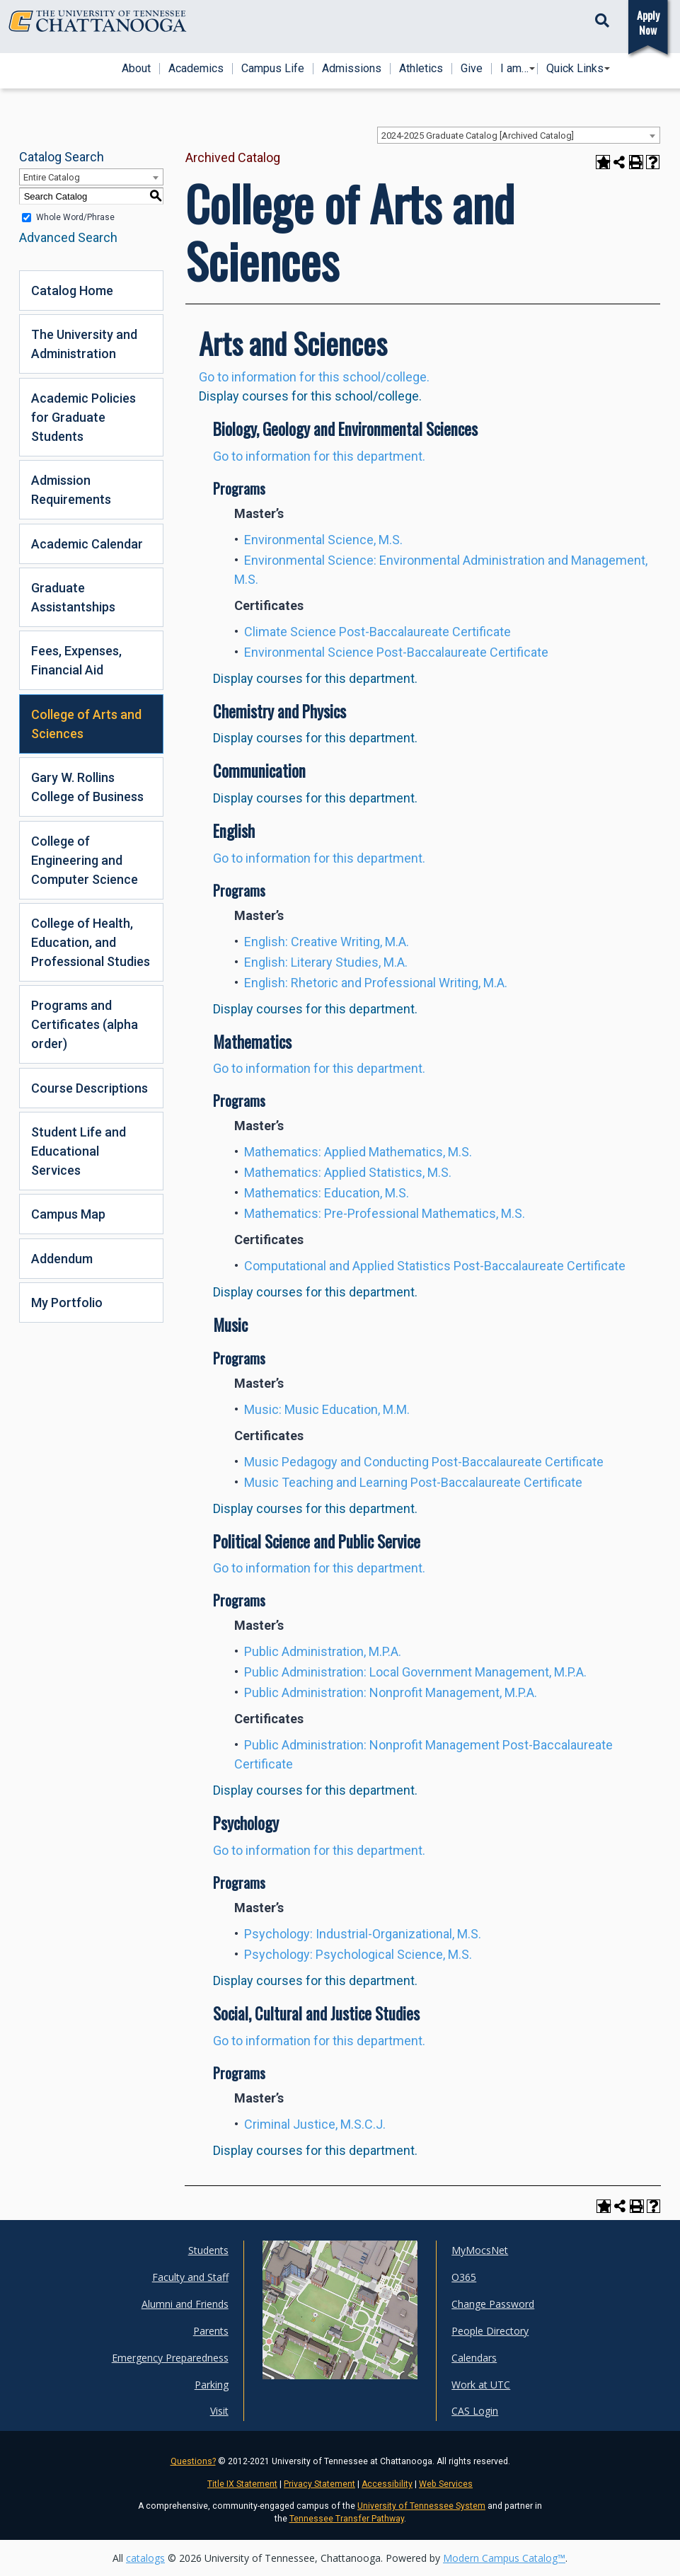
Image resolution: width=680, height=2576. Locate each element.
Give (472, 68)
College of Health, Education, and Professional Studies (90, 942)
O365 (463, 2277)
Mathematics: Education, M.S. (326, 1192)
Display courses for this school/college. (310, 396)
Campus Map (68, 1214)
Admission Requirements (71, 490)
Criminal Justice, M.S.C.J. (315, 2124)
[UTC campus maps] (340, 2310)
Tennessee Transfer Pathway (346, 2519)
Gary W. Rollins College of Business (87, 787)
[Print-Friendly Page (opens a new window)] (636, 162)
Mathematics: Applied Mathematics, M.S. (358, 1151)
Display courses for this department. (315, 678)
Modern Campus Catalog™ (504, 2558)
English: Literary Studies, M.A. (326, 962)
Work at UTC (480, 2384)
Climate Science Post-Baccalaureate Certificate (377, 631)
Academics (196, 68)
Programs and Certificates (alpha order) (84, 1024)
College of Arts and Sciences (86, 724)
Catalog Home (72, 290)
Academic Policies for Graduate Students (83, 417)
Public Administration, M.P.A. (322, 1651)
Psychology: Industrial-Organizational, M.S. (362, 1933)
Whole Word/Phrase (75, 217)
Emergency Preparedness (170, 2357)
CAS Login (474, 2410)
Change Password (492, 2304)
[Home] (97, 21)
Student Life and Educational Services (78, 1151)
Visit (219, 2410)
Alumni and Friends (185, 2304)
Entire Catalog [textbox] (51, 177)
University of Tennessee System (421, 2506)
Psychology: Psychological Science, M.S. (358, 1954)
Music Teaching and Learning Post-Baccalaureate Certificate (413, 1482)
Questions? (193, 2461)
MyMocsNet (479, 2250)
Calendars (474, 2357)
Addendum (62, 1258)
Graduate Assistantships (73, 597)
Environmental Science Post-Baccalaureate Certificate (396, 652)
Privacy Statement (319, 2484)
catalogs (145, 2558)
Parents (211, 2331)
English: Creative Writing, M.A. (326, 941)
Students (208, 2250)
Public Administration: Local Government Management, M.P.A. (415, 1671)
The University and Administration (84, 344)
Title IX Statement (242, 2484)
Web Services (446, 2484)
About (136, 68)
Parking (212, 2384)
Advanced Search (68, 237)
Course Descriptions (89, 1088)
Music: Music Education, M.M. (327, 1409)
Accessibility (387, 2484)
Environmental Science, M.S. (323, 539)
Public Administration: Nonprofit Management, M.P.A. (390, 1692)
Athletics (421, 68)
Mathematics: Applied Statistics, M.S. (347, 1172)
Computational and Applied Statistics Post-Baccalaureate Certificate (435, 1265)
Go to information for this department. (319, 456)
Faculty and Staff (190, 2277)
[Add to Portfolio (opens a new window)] (603, 162)
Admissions (351, 68)
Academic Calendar (87, 543)
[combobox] (518, 135)
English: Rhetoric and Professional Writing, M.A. (375, 982)
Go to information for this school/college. (314, 376)
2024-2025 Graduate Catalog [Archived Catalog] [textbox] (477, 135)
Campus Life (272, 68)
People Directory (490, 2331)
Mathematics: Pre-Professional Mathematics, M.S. (384, 1213)
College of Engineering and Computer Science (84, 860)
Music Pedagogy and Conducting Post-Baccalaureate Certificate (424, 1461)
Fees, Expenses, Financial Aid (76, 660)
